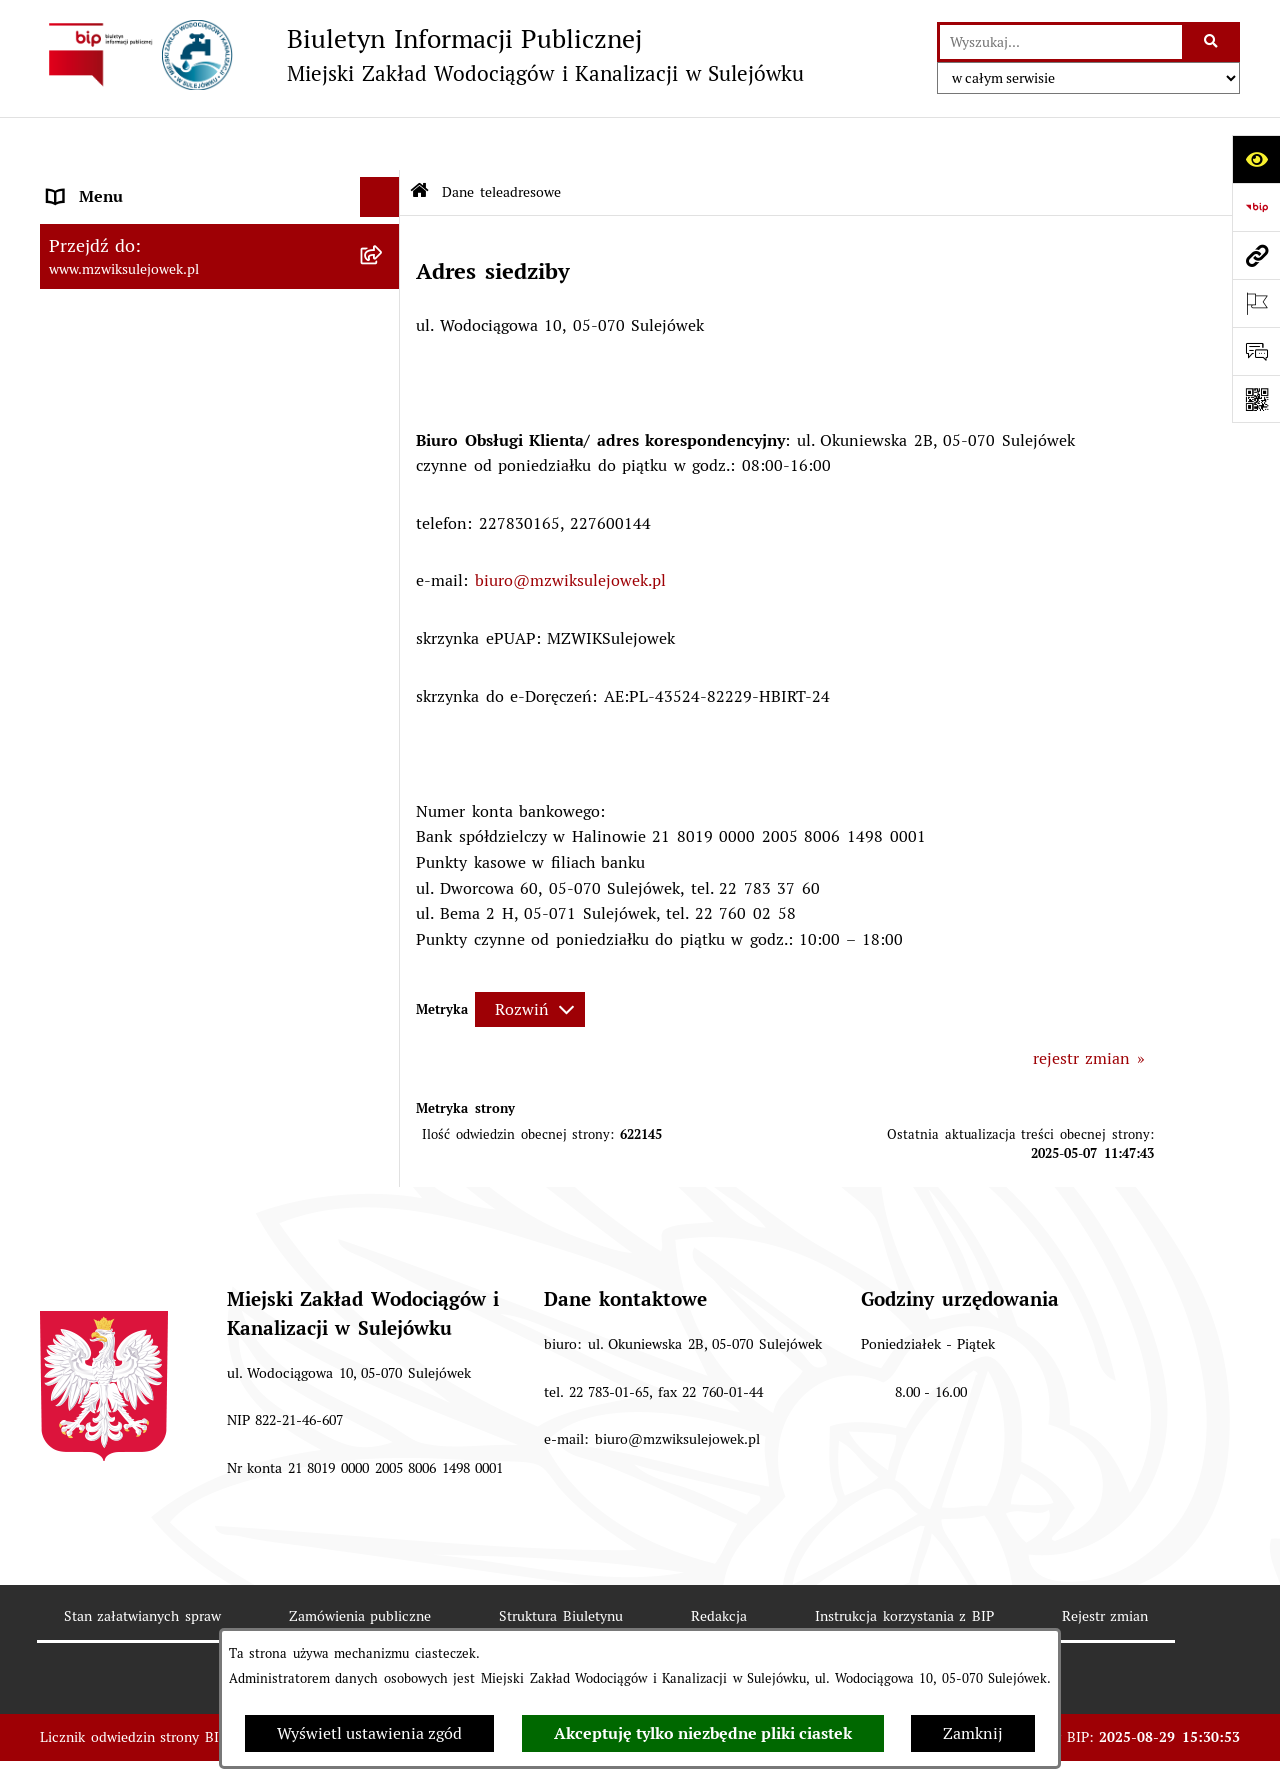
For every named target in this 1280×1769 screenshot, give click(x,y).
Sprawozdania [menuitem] (98, 608)
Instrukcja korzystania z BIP (904, 1562)
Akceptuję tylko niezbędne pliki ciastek (703, 1733)
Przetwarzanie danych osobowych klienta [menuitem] (199, 648)
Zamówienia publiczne (360, 1562)
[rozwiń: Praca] (384, 569)
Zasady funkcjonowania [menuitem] (134, 223)
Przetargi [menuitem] (80, 528)
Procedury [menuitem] (84, 448)
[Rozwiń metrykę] (530, 956)
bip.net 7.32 (1135, 1738)
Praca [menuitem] (67, 568)
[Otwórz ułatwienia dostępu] (1256, 159)
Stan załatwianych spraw (142, 1562)
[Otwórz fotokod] (1256, 399)
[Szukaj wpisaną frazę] (1212, 42)
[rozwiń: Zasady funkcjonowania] (384, 224)
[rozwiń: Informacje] (384, 369)
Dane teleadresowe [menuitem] (117, 183)
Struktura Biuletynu (561, 1562)
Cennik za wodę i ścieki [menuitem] (136, 263)
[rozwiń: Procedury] (384, 449)
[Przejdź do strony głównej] (422, 55)
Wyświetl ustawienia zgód (369, 1733)
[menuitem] (220, 316)
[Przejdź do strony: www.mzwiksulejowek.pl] (1256, 255)
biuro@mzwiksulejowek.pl (570, 527)
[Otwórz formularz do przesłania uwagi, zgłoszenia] (1256, 351)
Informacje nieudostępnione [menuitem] (151, 488)
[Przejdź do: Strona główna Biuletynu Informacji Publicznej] (419, 139)
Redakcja (719, 1562)
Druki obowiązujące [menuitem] (119, 408)
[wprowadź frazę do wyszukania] (1061, 42)
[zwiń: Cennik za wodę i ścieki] (384, 264)
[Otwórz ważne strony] (1256, 303)
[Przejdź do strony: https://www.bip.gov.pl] (1256, 207)
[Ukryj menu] (380, 144)
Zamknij (973, 1733)
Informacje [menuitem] (87, 368)
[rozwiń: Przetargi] (384, 529)
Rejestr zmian (1105, 1562)
